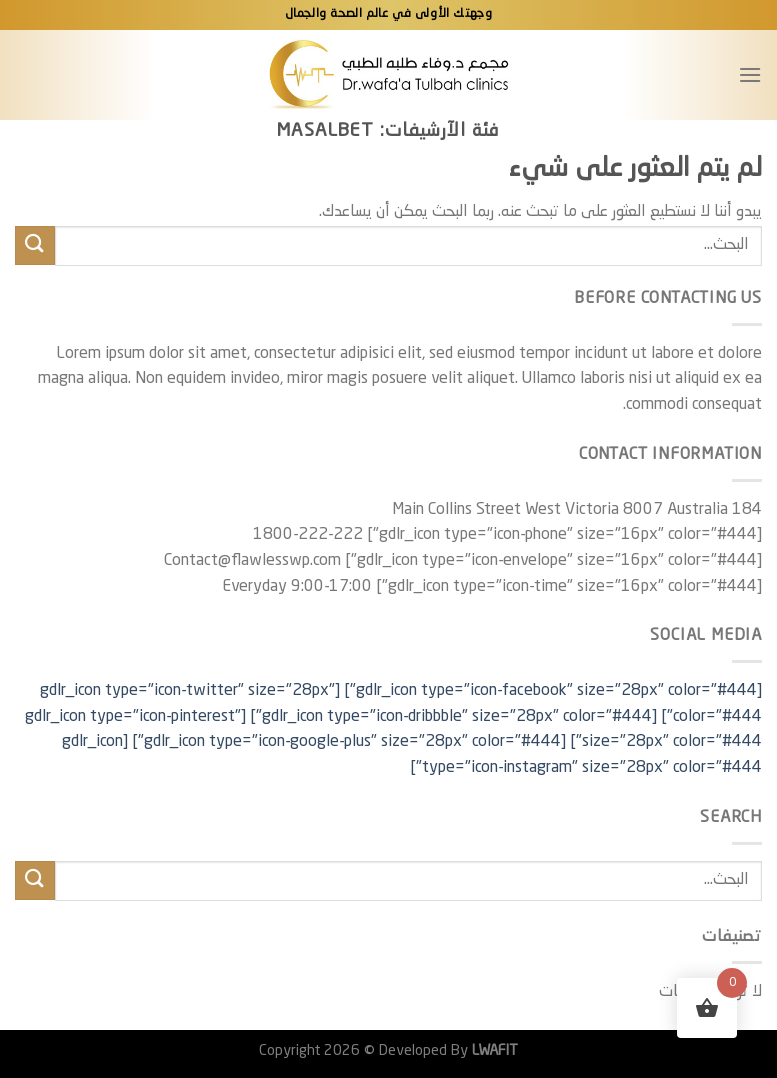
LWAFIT (493, 1051)
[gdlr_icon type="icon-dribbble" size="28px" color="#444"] (453, 717)
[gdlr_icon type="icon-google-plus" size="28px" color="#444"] (349, 742)
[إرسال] (35, 245)
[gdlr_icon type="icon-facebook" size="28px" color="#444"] (553, 691)
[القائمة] (750, 74)
